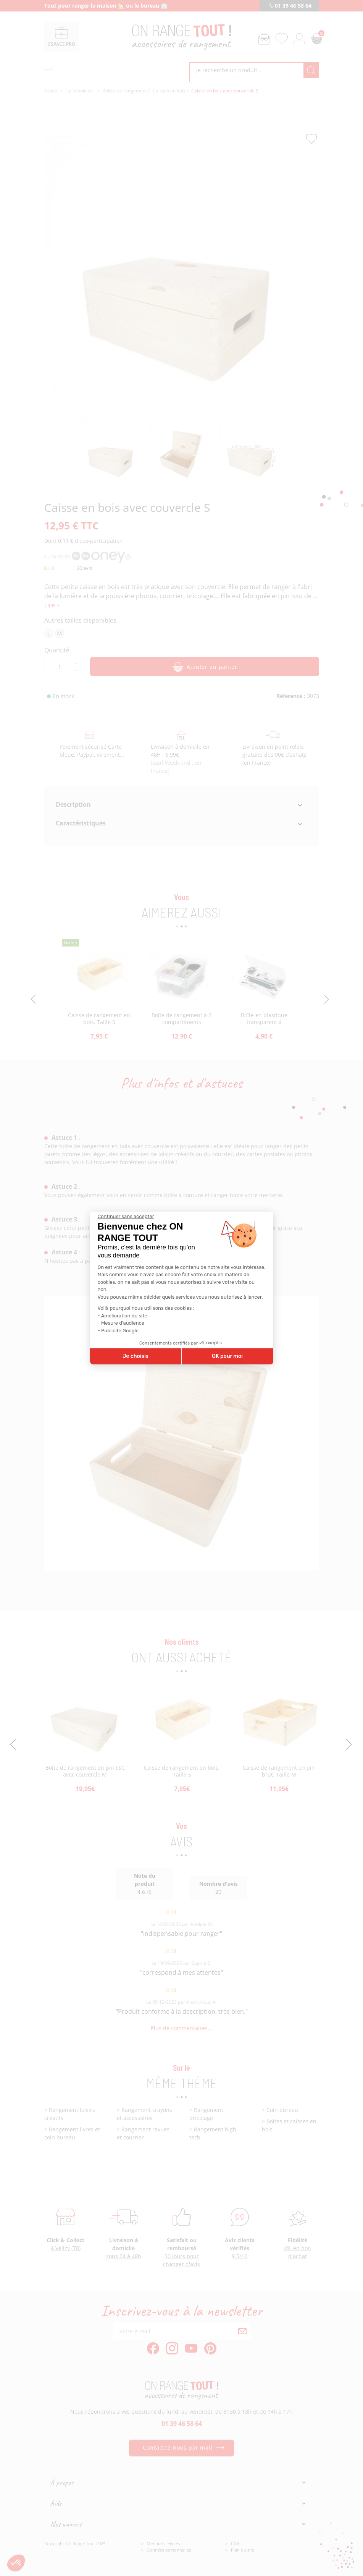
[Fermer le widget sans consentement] (126, 1216)
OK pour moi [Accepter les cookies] (227, 1356)
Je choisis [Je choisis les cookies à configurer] (135, 1356)
